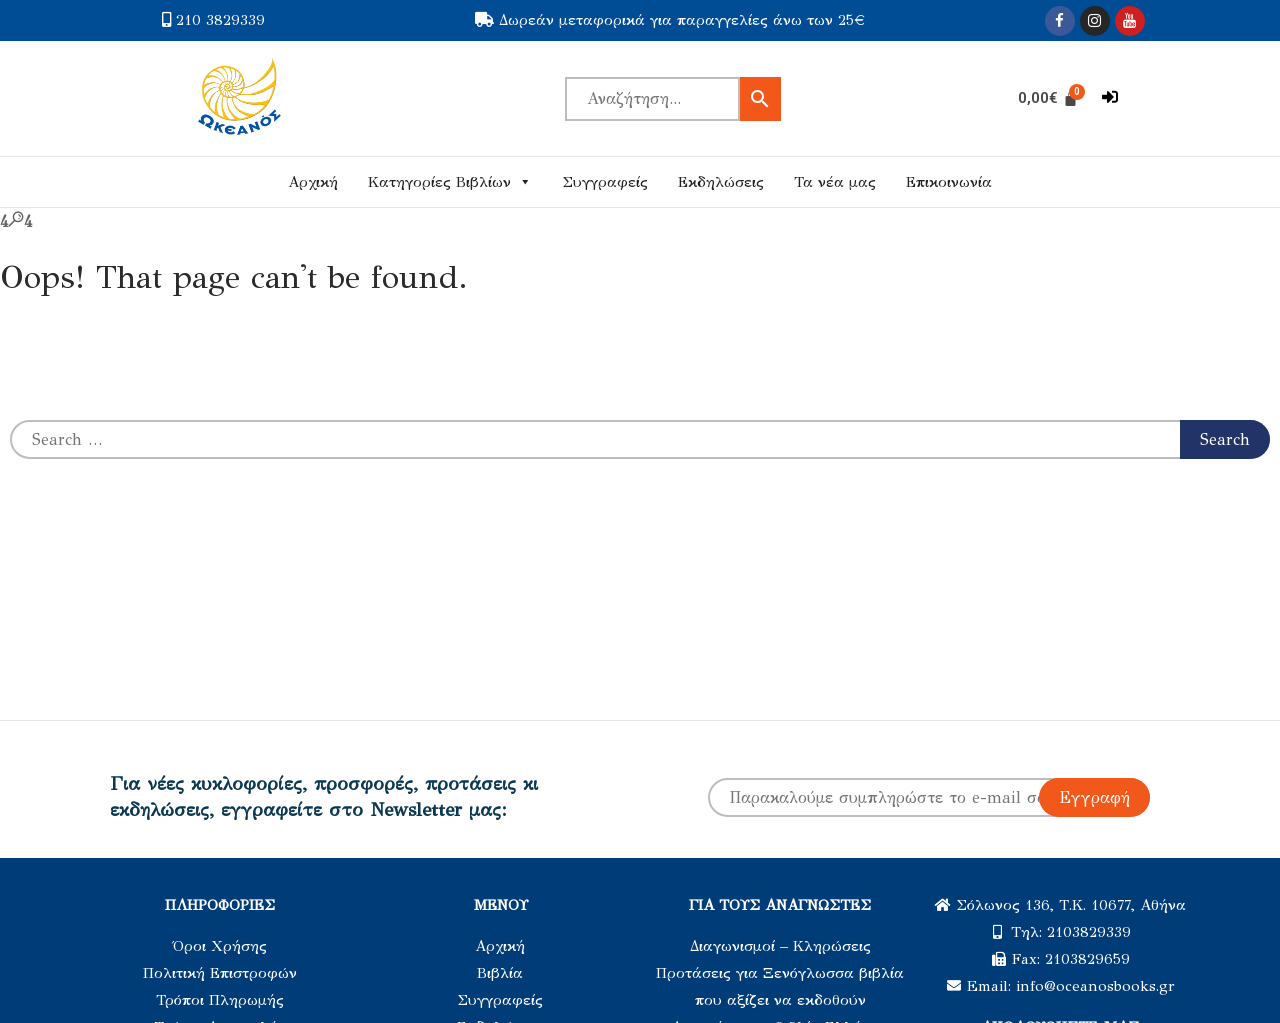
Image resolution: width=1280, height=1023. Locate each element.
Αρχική (313, 182)
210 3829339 (220, 20)
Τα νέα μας (835, 182)
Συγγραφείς (605, 182)
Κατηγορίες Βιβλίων (450, 182)
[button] (1110, 97)
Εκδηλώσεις (721, 182)
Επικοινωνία (949, 182)
